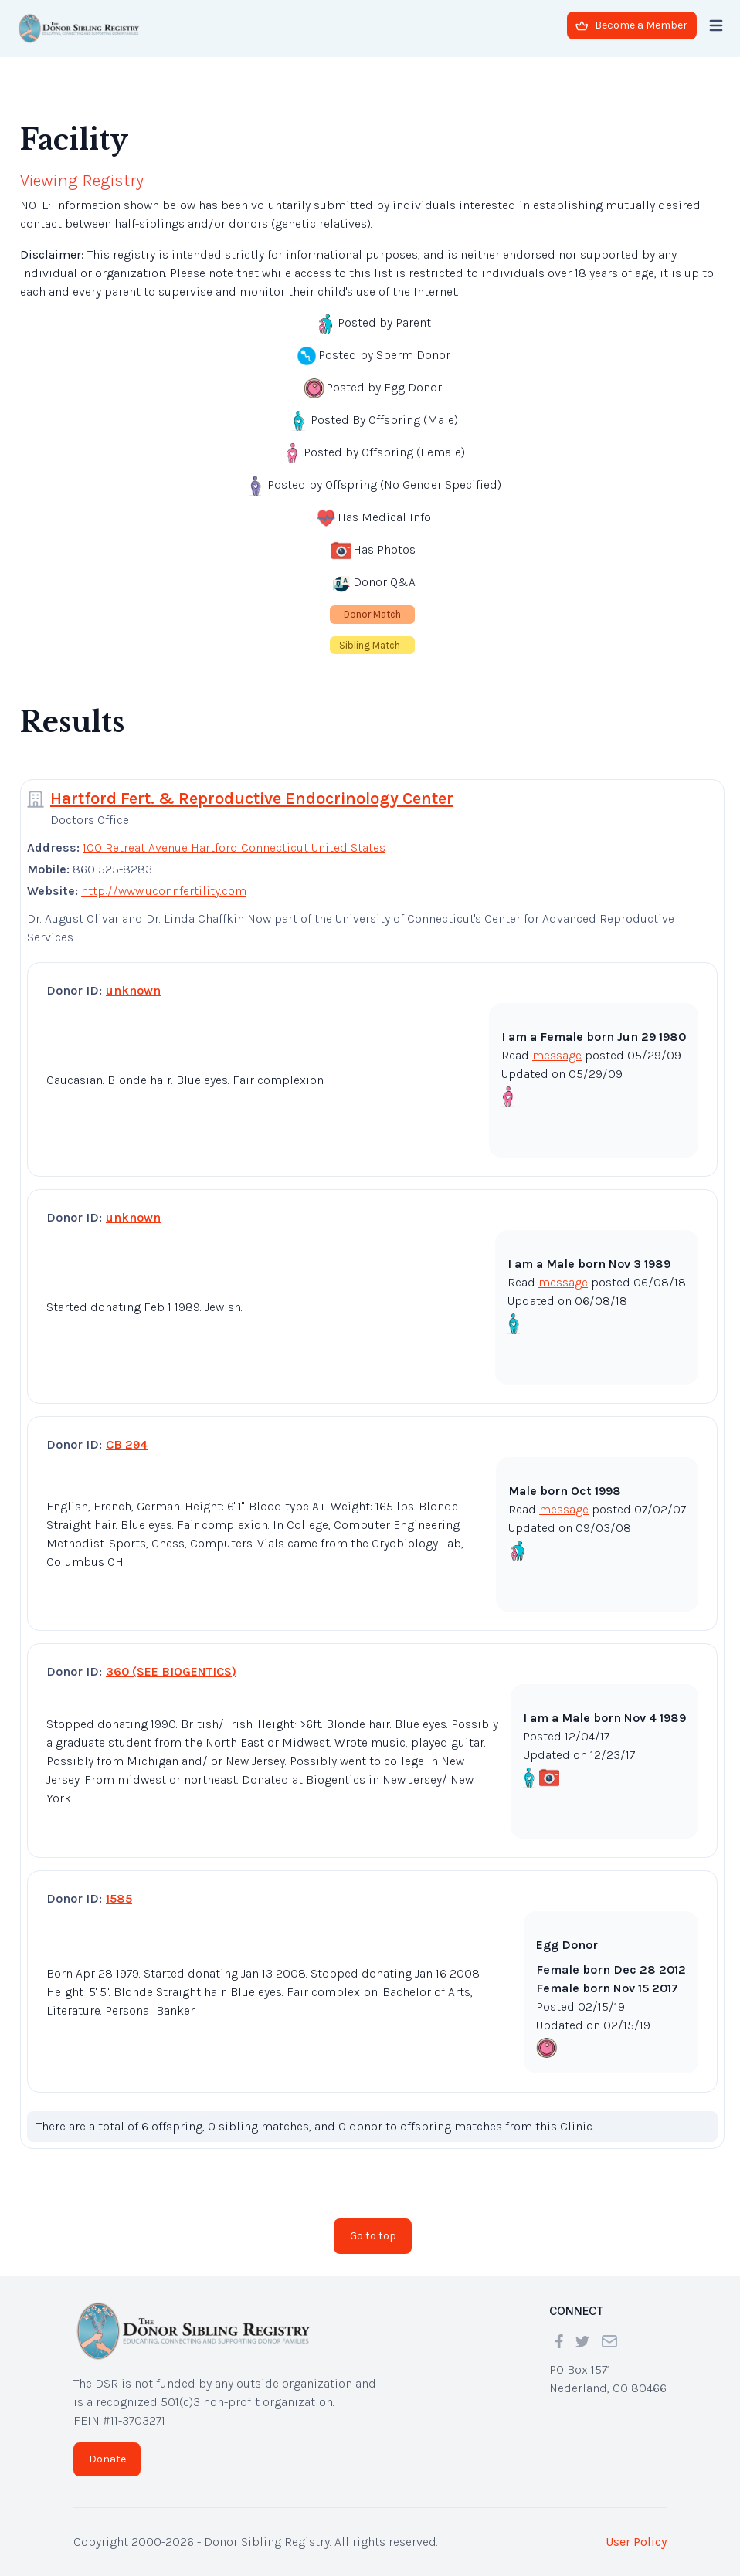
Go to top (373, 2235)
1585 (119, 1898)
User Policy (636, 2541)
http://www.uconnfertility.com (163, 890)
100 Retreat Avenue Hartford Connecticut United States (234, 847)
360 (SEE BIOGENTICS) (171, 1671)
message (557, 1055)
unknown (133, 990)
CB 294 (127, 1444)
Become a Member (631, 25)
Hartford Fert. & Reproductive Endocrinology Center (251, 798)
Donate (107, 2459)
